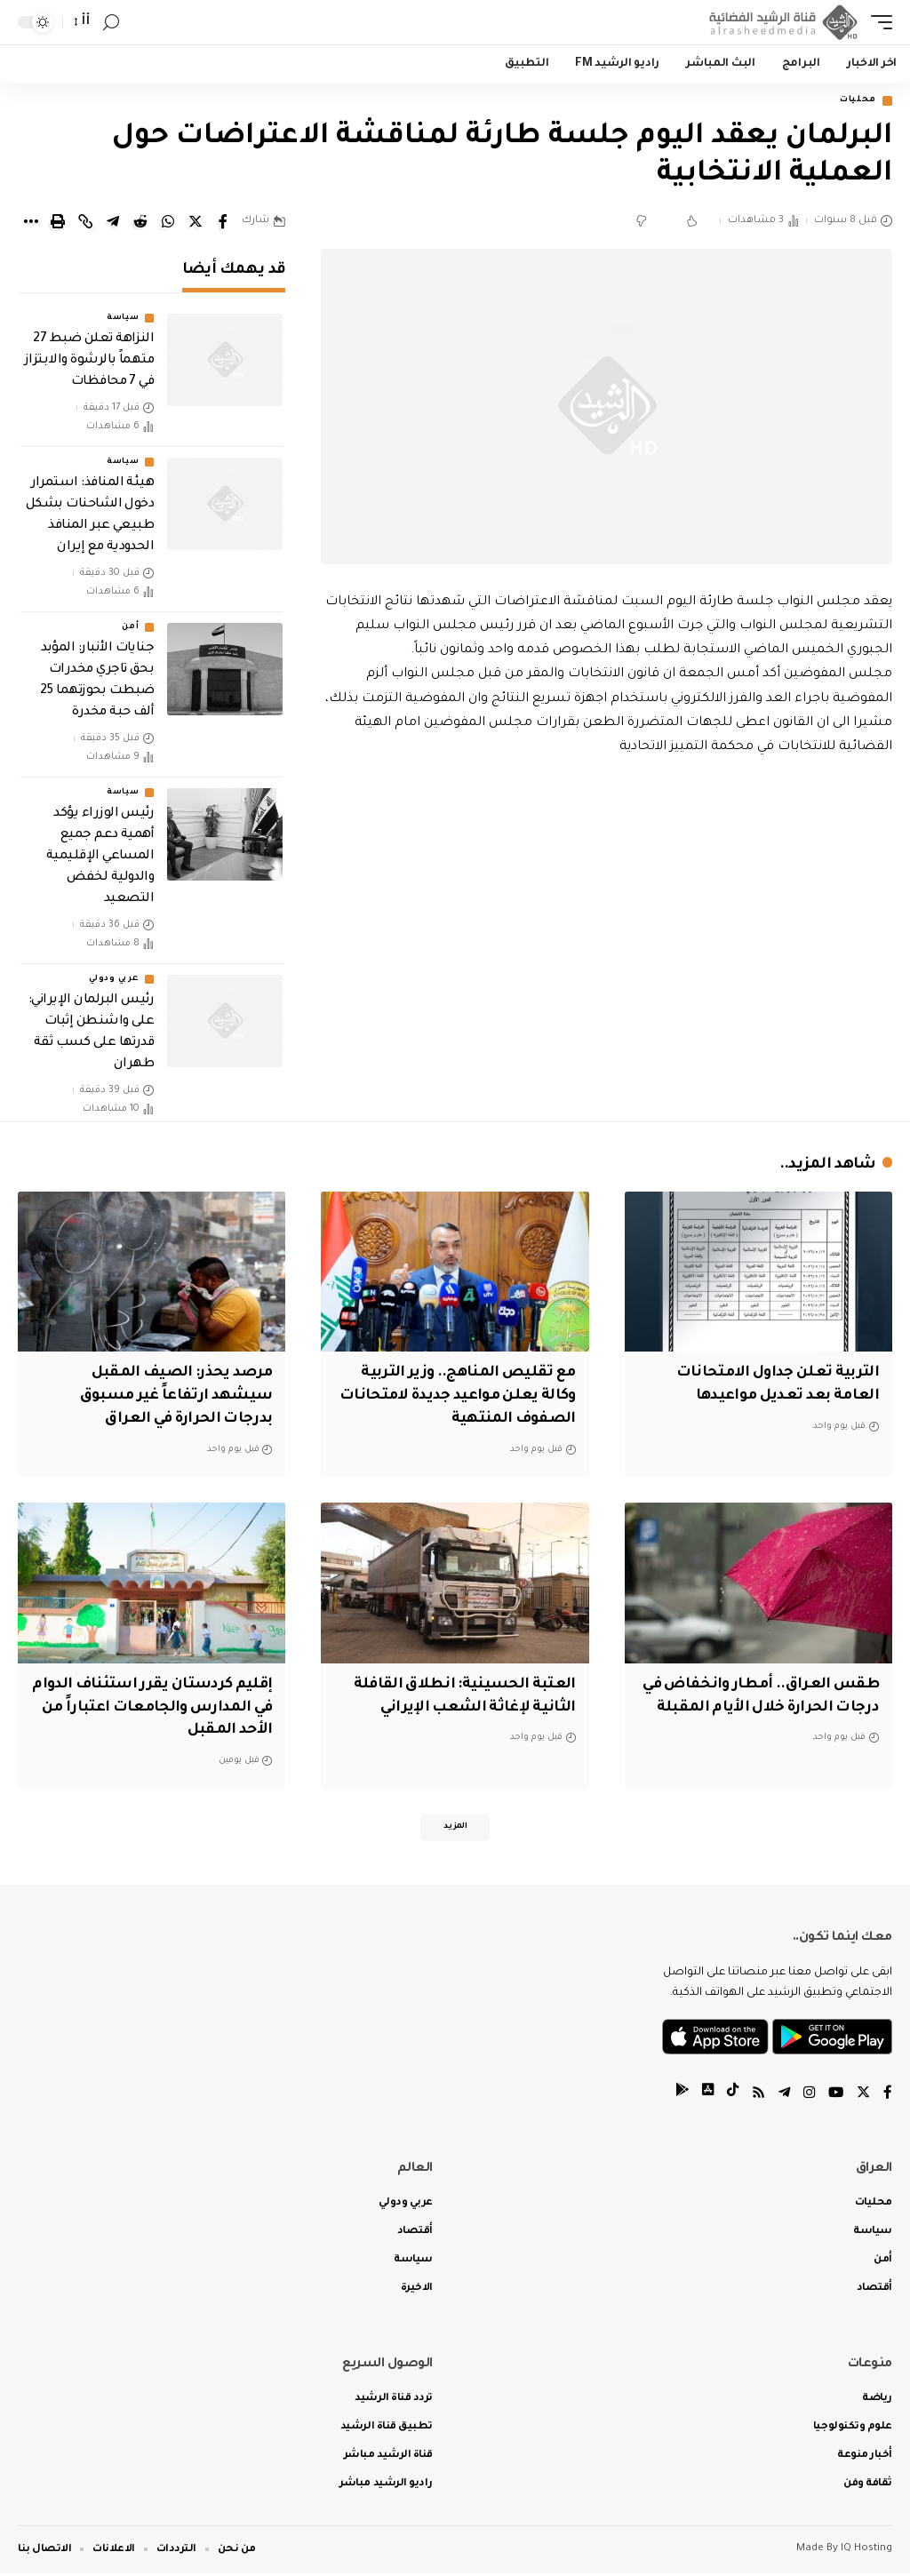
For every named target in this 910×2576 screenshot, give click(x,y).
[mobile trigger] (877, 22)
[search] (111, 22)
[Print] (57, 223)
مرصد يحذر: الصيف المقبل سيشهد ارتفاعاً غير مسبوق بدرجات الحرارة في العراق (171, 1397)
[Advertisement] (606, 912)
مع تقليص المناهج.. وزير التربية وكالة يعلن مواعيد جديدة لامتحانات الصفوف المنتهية (463, 1397)
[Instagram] (807, 2096)
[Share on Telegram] (112, 223)
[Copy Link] (85, 223)
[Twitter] (863, 2096)
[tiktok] (728, 2096)
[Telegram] (781, 2096)
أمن (130, 629)
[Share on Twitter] (195, 223)
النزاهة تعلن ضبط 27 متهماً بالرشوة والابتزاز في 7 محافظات (89, 362)
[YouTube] (834, 2096)
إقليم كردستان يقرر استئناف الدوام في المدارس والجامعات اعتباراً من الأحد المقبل (164, 1705)
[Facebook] (887, 2096)
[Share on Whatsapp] (168, 223)
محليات (852, 102)
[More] (30, 223)
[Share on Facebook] (223, 223)
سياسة (123, 319)
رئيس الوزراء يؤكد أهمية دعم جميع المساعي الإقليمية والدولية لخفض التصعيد (100, 858)
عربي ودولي (114, 981)
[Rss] (754, 2096)
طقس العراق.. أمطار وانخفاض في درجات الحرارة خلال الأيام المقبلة (766, 1705)
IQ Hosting (866, 2551)
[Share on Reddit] (140, 223)
